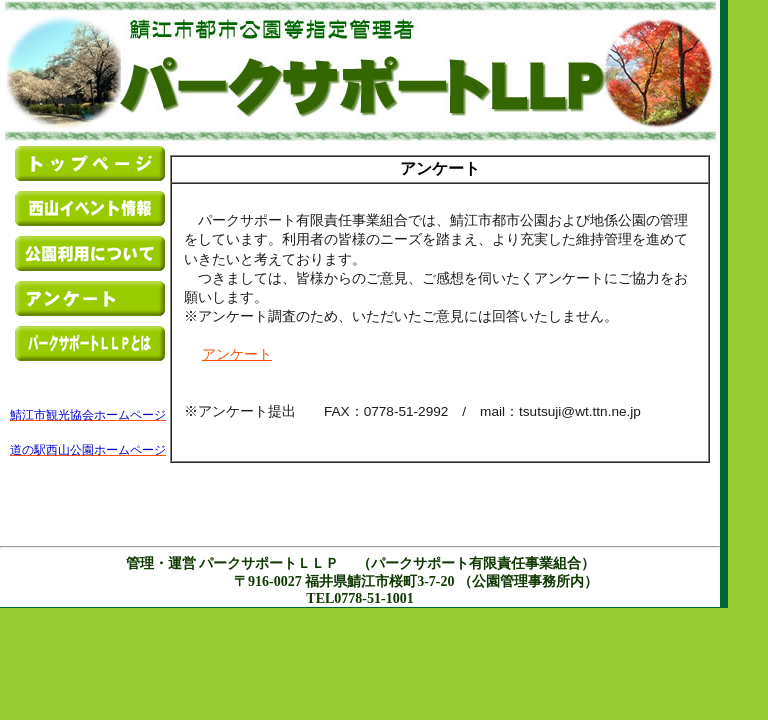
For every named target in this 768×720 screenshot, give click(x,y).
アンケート (237, 354)
